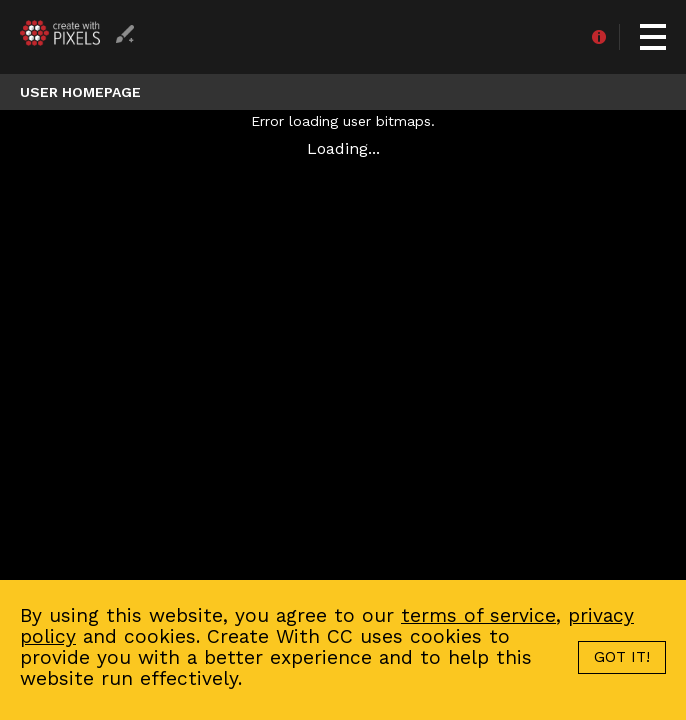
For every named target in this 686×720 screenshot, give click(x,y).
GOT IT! (622, 657)
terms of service (478, 615)
